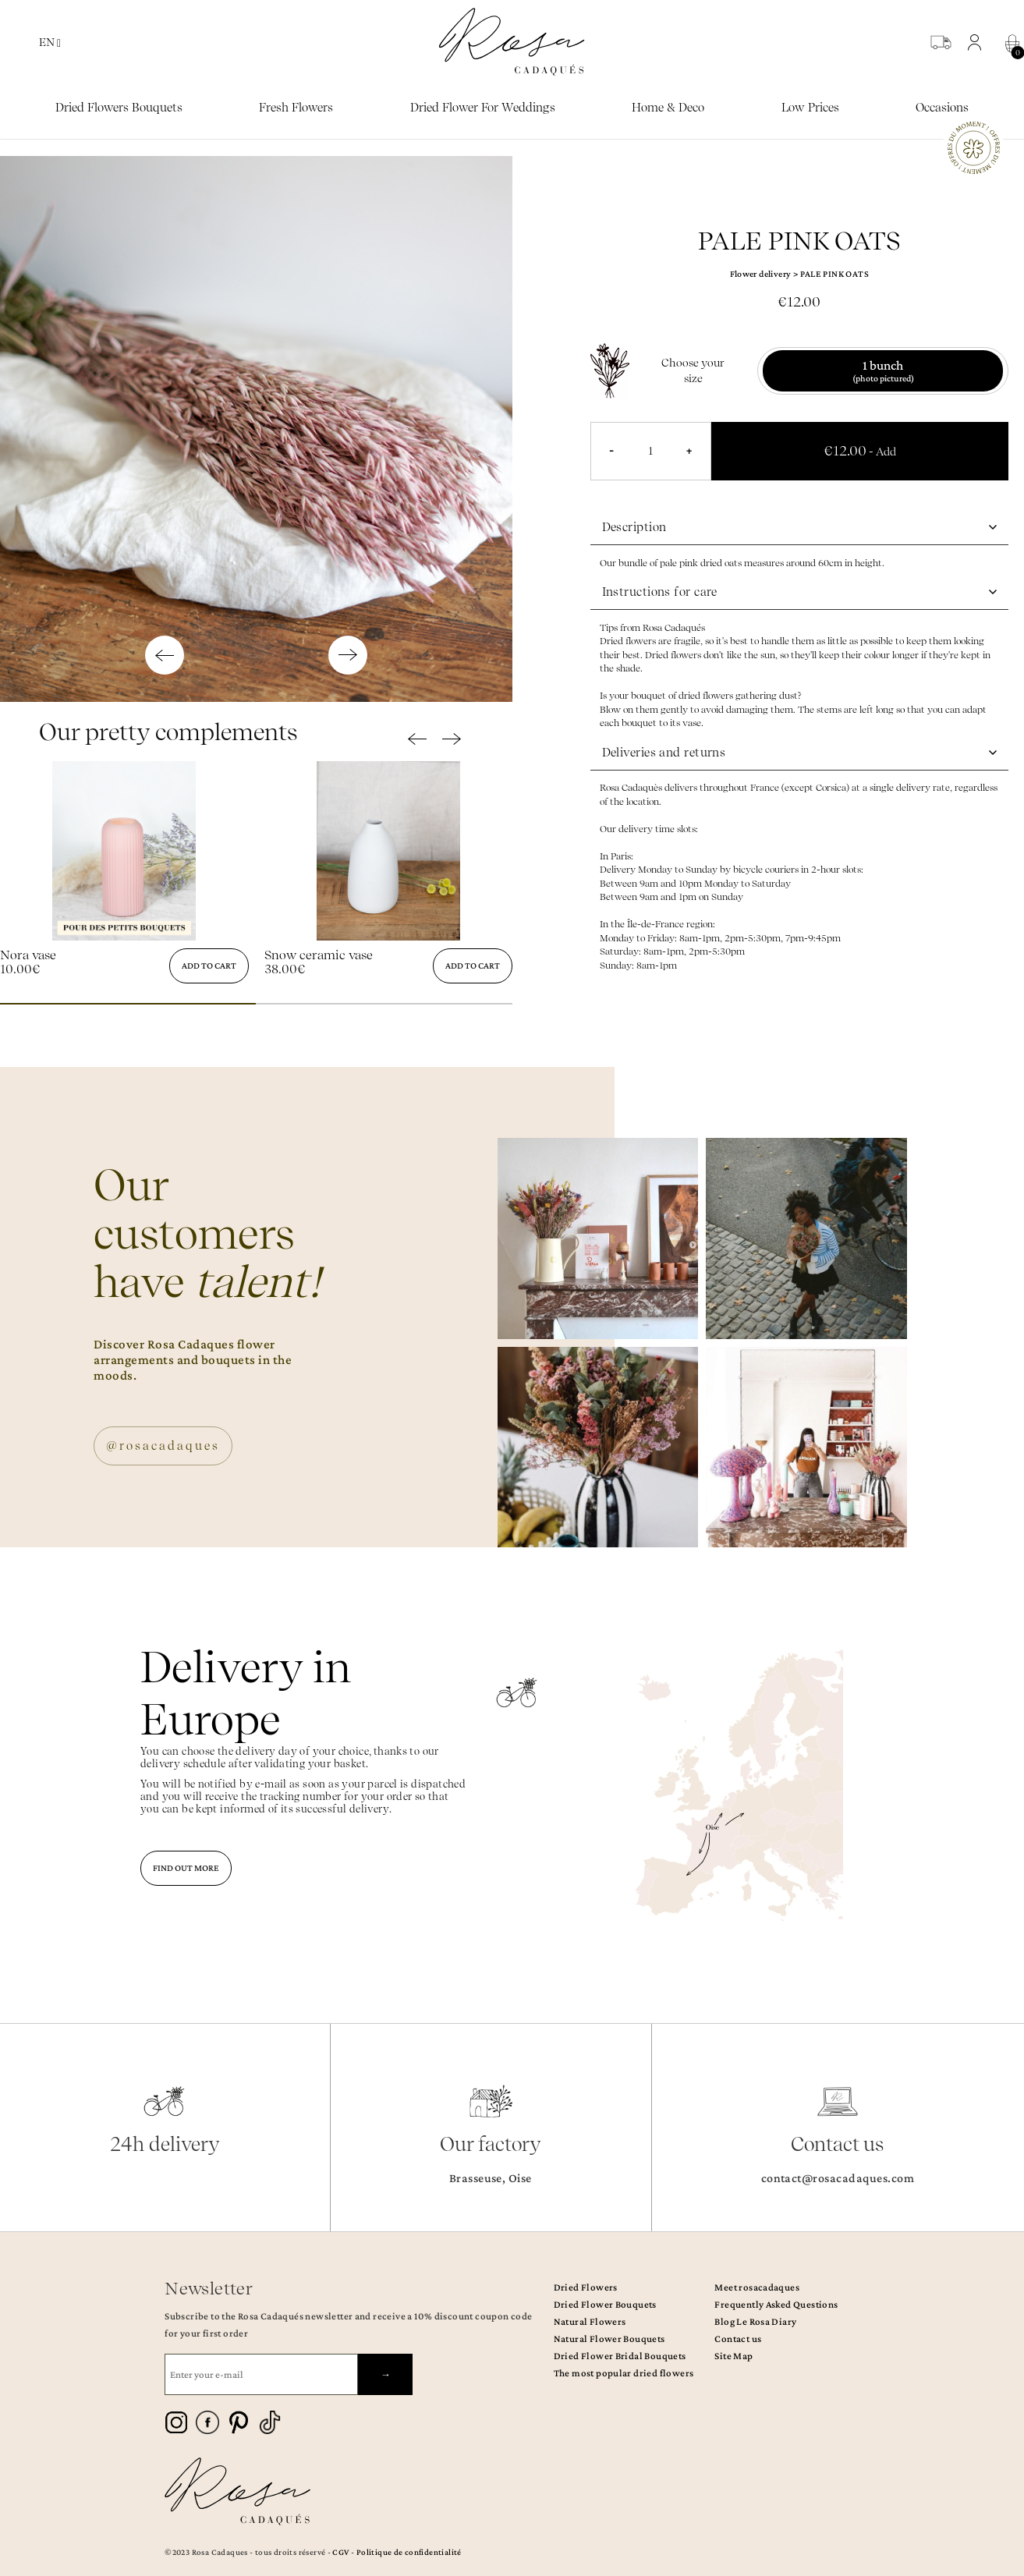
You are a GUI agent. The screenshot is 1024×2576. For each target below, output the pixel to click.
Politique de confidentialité (409, 2552)
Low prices (810, 108)
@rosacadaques (163, 1446)
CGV (340, 2552)
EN (50, 42)
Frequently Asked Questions (776, 2304)
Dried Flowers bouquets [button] (118, 108)
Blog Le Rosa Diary (755, 2321)
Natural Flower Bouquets (609, 2338)
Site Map (733, 2356)
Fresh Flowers (296, 108)
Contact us (737, 2338)
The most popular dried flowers (624, 2373)
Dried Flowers (586, 2287)
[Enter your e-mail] (261, 2374)
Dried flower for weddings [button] (482, 108)
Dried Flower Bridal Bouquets (620, 2356)
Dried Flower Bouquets (605, 2304)
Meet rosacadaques (756, 2287)
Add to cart (209, 965)
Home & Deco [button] (668, 108)
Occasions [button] (942, 108)
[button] (978, 42)
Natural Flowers (590, 2321)
